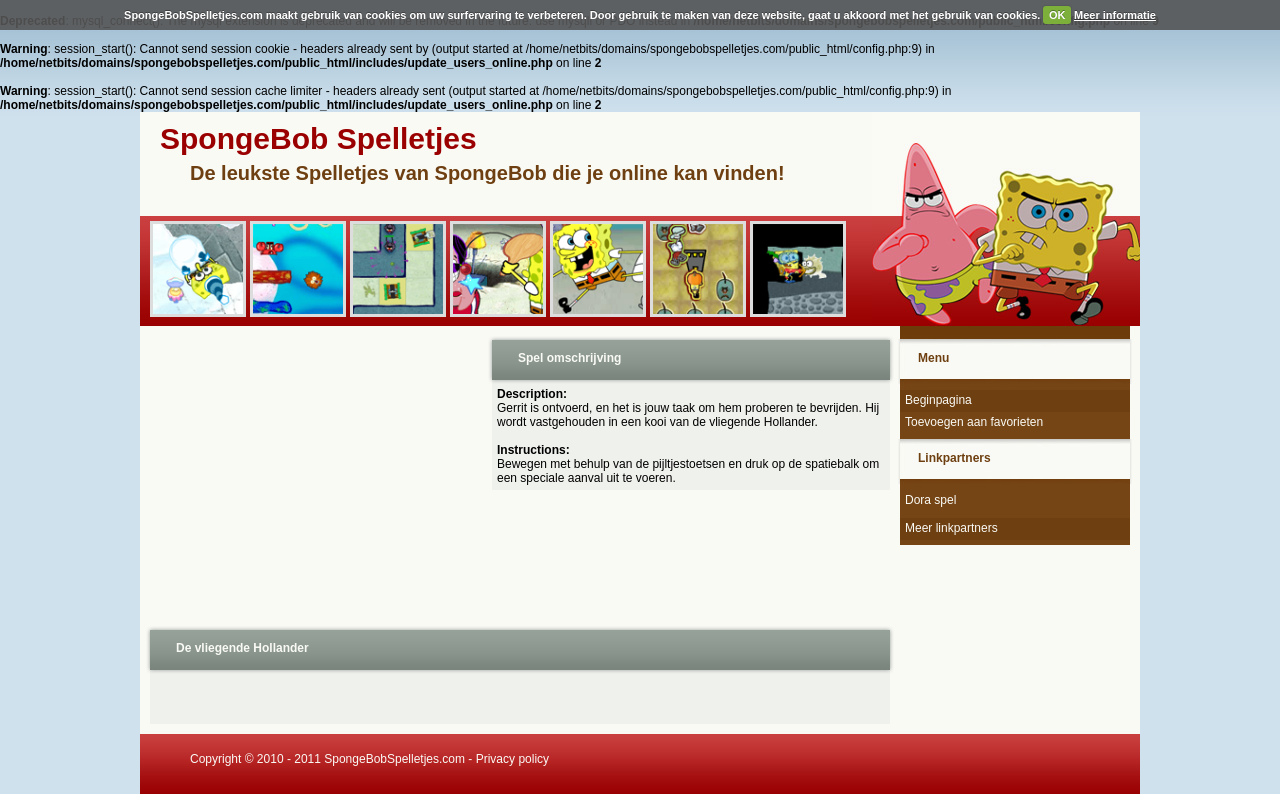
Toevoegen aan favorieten (974, 422)
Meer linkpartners (951, 528)
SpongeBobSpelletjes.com (394, 759)
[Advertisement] (314, 476)
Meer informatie (1115, 15)
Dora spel (930, 500)
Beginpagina (938, 400)
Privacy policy (512, 759)
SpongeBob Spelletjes (318, 138)
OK (1057, 15)
